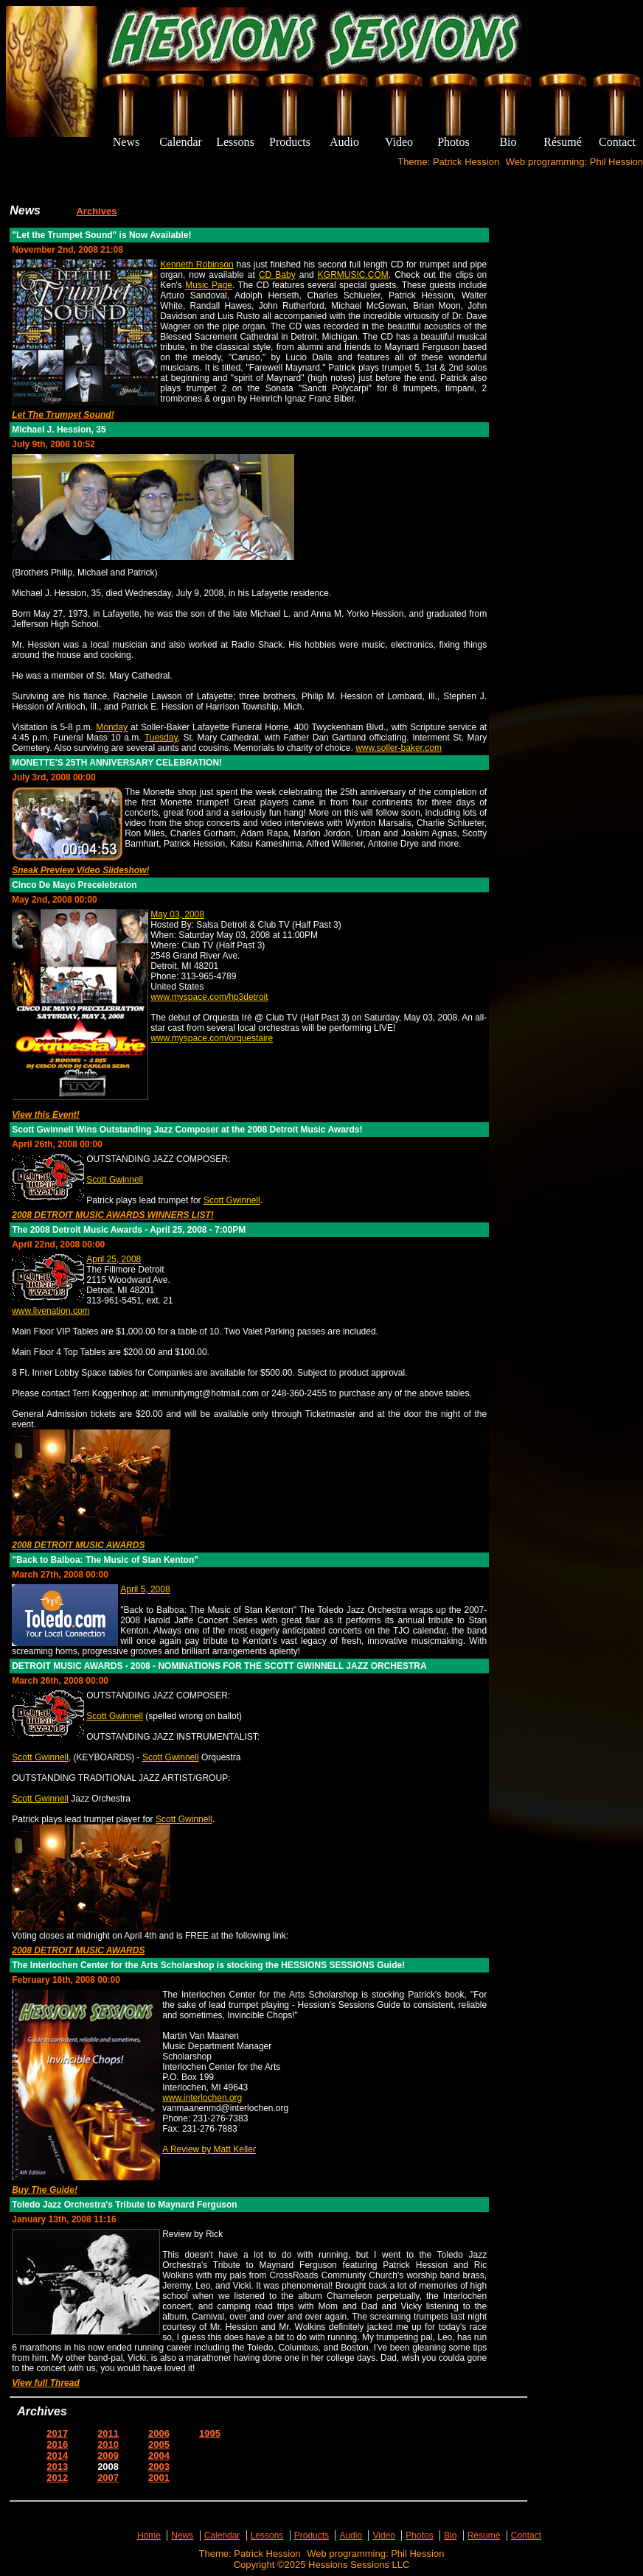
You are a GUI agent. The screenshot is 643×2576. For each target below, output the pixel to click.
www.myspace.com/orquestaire (211, 1038)
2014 (57, 2455)
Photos (419, 2535)
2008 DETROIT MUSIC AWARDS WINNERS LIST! (113, 1215)
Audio (350, 2535)
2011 (108, 2433)
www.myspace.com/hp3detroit (209, 997)
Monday (112, 727)
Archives (96, 211)
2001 (159, 2477)
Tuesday (161, 737)
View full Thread (46, 2383)
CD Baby (277, 275)
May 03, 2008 (177, 914)
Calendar (222, 2535)
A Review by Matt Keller (209, 2149)
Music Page (208, 285)
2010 (108, 2444)
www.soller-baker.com (398, 748)
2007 (108, 2477)
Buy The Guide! (44, 2190)
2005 (159, 2444)
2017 (57, 2433)
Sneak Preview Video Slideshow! (80, 870)
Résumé (484, 2535)
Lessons (267, 2535)
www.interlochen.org (202, 2098)
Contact (526, 2535)
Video (383, 2535)
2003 (159, 2466)
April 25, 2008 (113, 1259)
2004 (159, 2455)
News (182, 2535)
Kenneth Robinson (196, 264)
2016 (57, 2444)
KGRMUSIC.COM (353, 275)
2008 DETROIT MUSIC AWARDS (78, 1545)
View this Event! (46, 1115)
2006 (159, 2433)
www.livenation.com (50, 1311)
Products (311, 2535)
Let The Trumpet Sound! (63, 415)
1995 (209, 2433)
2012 (57, 2477)
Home (149, 2535)
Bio (450, 2535)
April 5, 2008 (145, 1589)
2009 (108, 2455)
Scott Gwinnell (114, 1180)
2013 (57, 2466)
